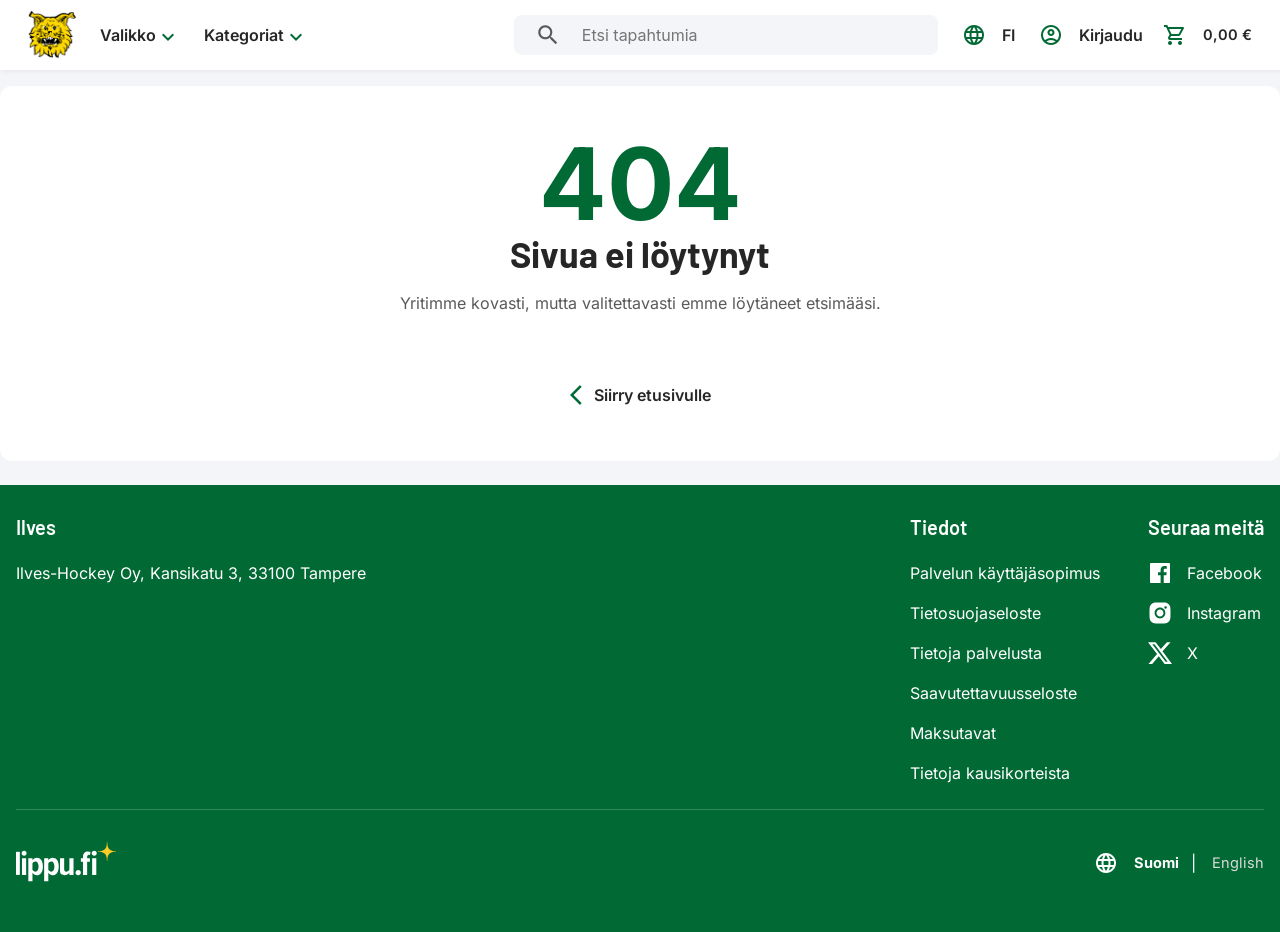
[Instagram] (1205, 613)
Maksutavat (953, 733)
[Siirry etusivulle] (50, 35)
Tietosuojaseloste (975, 613)
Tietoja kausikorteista (990, 773)
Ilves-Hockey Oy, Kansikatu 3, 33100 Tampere (191, 573)
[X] (1205, 653)
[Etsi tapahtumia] (543, 35)
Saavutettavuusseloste (993, 693)
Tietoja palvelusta (976, 653)
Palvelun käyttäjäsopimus (1005, 573)
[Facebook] (1205, 573)
